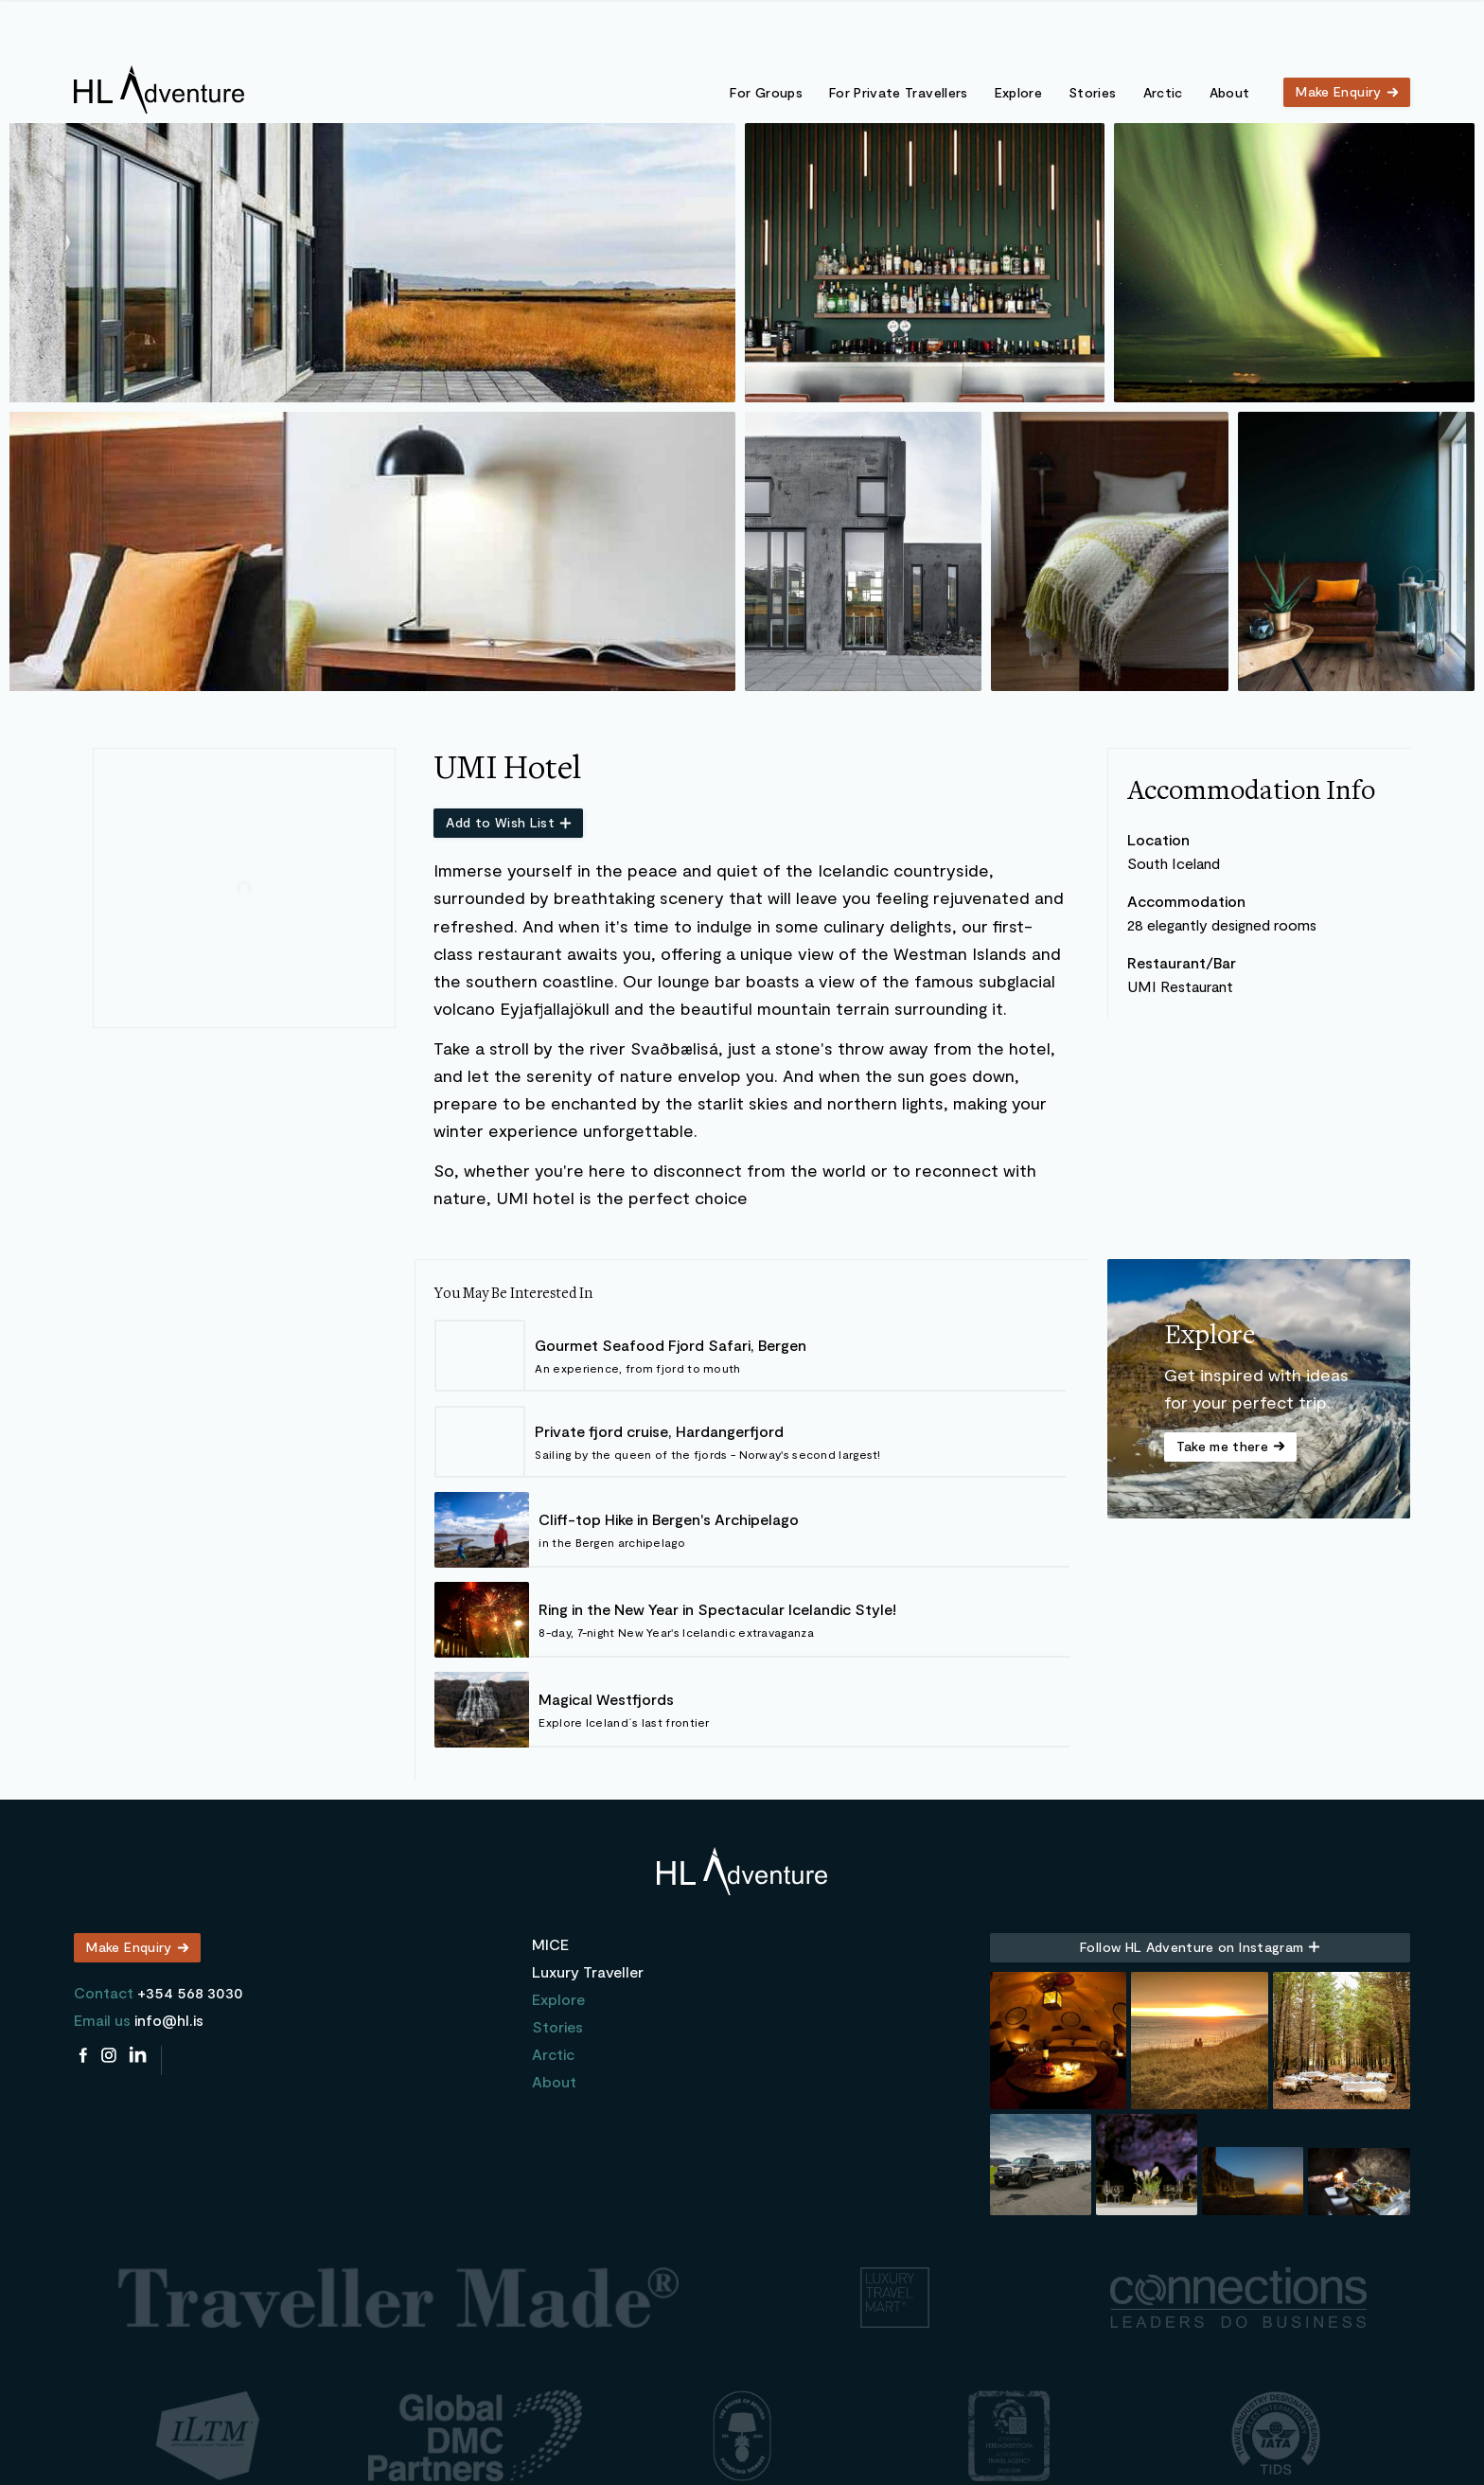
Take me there (1222, 1446)
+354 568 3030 (190, 1992)
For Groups (766, 92)
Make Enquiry (1338, 91)
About (1230, 92)
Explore (1018, 92)
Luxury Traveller (588, 1971)
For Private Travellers (898, 92)
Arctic (1163, 92)
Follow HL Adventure (1191, 1947)
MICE (550, 1944)
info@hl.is (168, 2020)
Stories (1092, 92)
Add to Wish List (500, 822)
